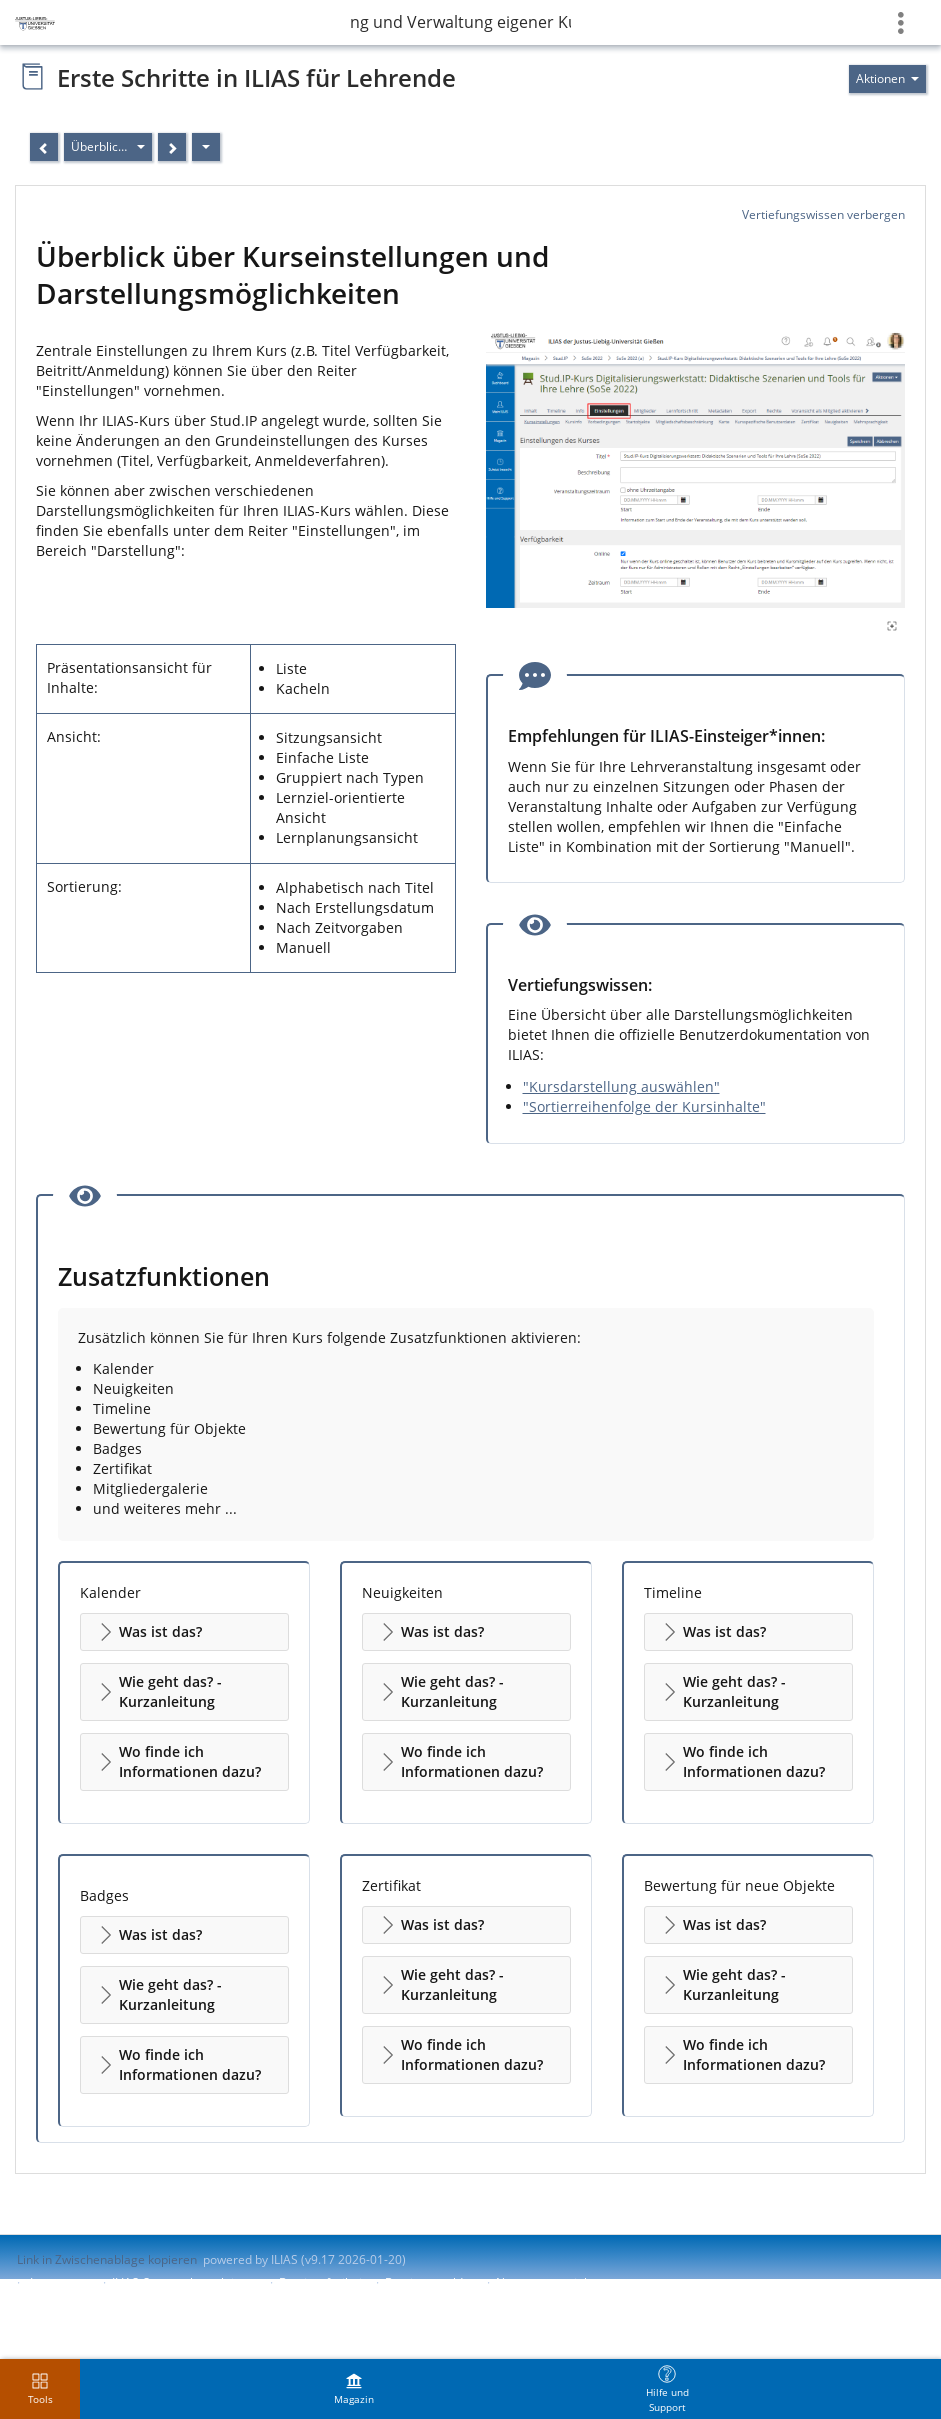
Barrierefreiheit (322, 2282)
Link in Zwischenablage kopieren (107, 2259)
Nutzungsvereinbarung (560, 2282)
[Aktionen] (206, 147)
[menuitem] (354, 2389)
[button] (184, 1632)
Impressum (61, 2282)
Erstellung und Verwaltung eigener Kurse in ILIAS (461, 22)
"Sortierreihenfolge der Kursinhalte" (644, 1106)
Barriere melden (431, 2282)
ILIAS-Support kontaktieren (186, 2282)
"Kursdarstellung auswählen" (621, 1086)
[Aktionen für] (887, 79)
